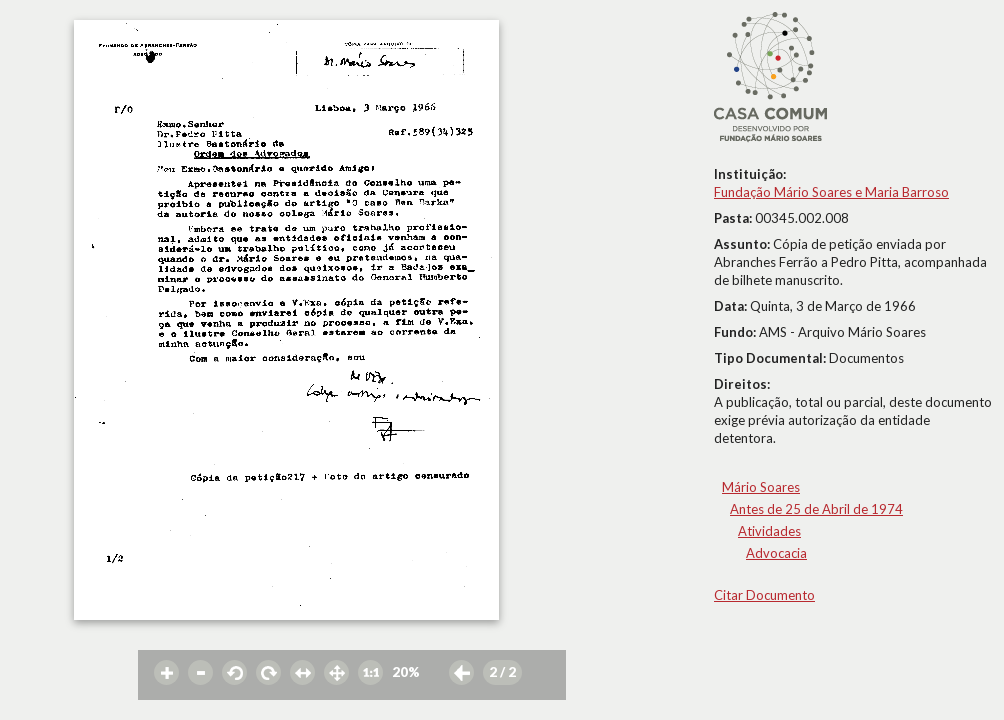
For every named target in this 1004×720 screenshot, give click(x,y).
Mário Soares (761, 487)
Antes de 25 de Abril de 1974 (816, 509)
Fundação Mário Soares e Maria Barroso (831, 192)
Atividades (769, 531)
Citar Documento (764, 595)
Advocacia (776, 553)
